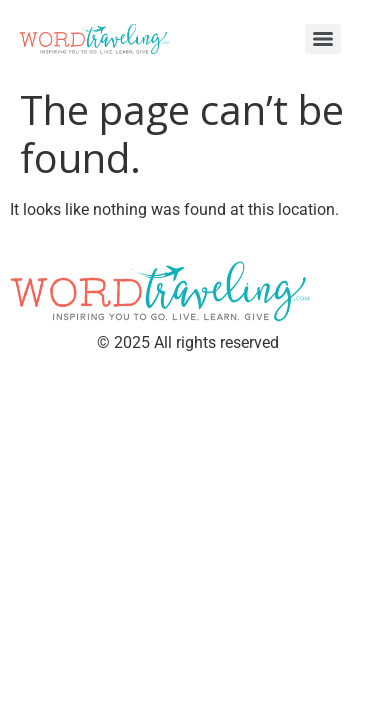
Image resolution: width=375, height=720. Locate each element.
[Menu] (323, 39)
